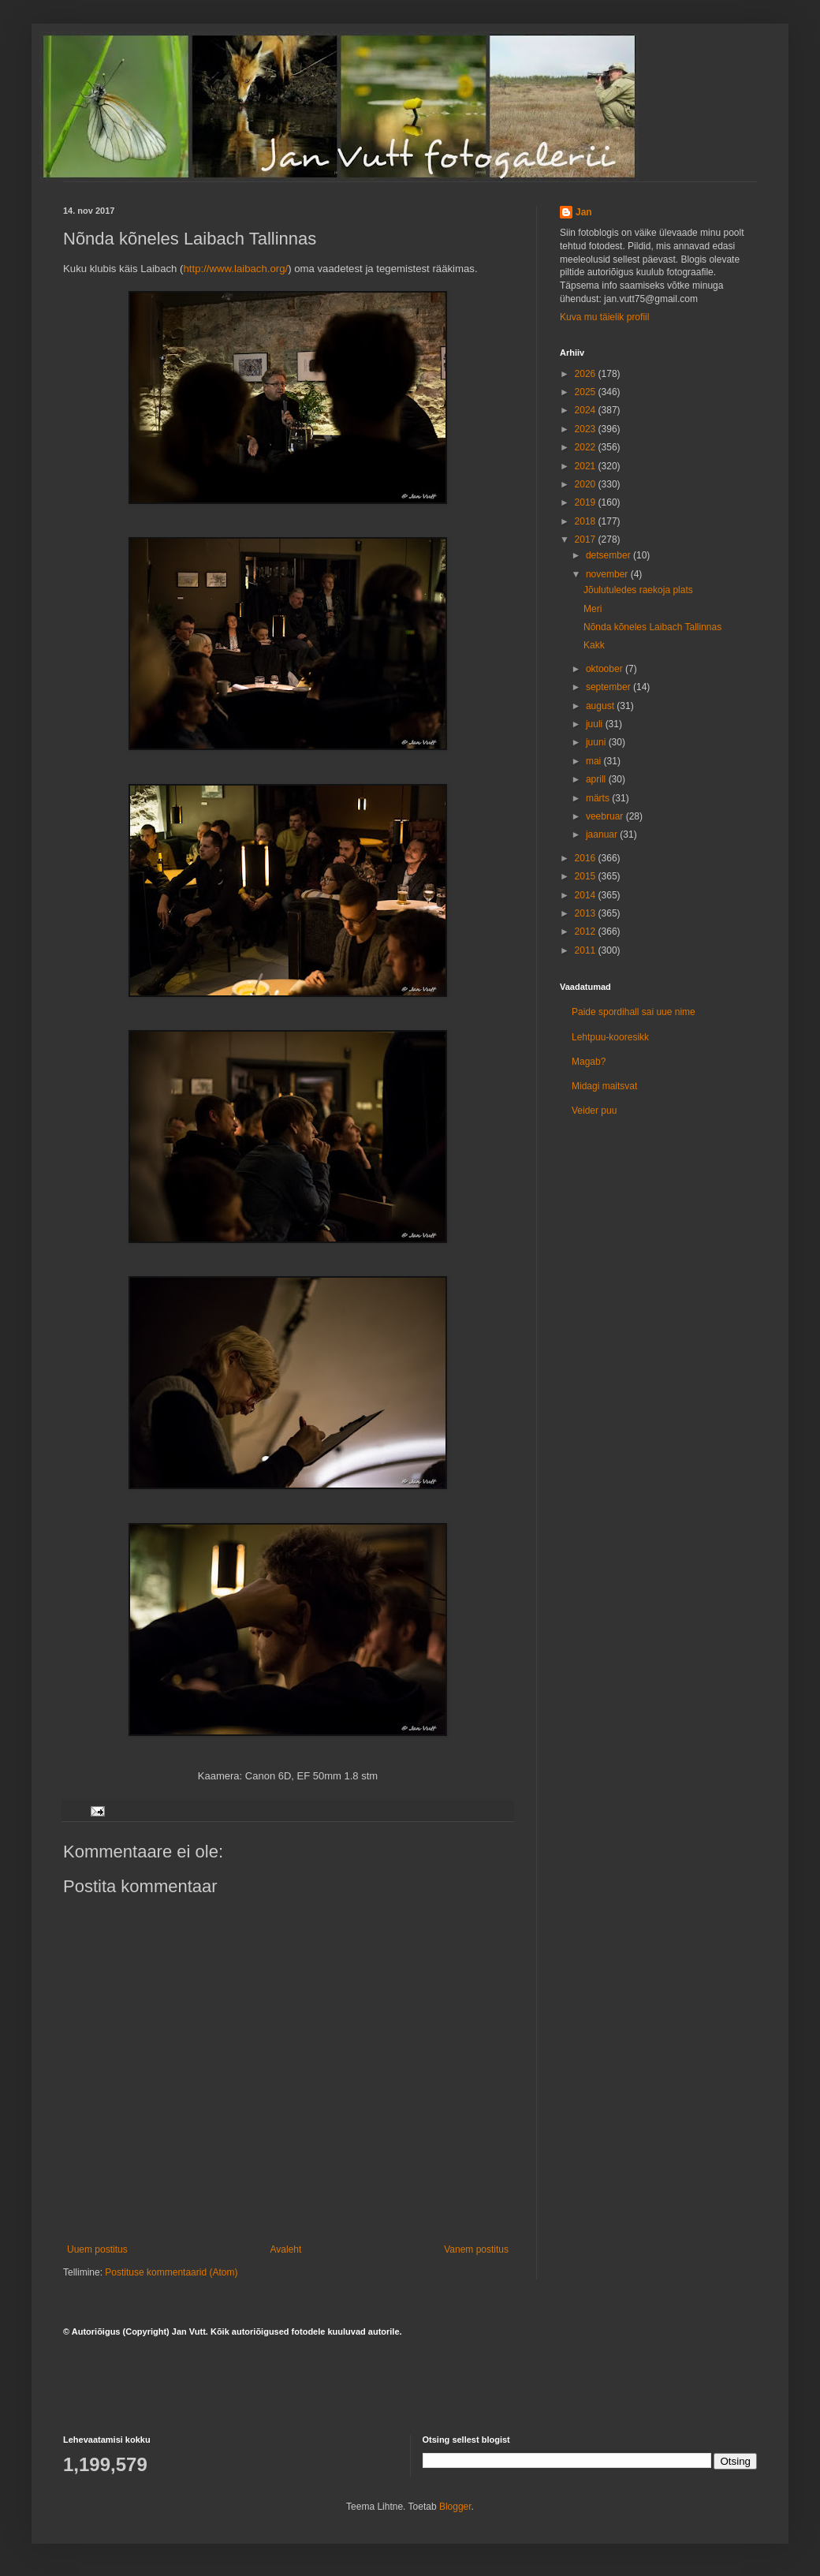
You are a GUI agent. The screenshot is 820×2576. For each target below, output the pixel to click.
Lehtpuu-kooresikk (610, 1037)
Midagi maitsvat (604, 1086)
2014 (586, 895)
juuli (596, 724)
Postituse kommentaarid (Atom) (171, 2272)
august (601, 705)
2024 (586, 410)
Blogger (455, 2506)
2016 (586, 858)
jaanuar (603, 834)
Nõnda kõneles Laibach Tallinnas (652, 627)
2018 (586, 521)
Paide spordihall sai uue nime (633, 1011)
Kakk (594, 645)
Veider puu (594, 1110)
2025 (586, 392)
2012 (586, 931)
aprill (597, 779)
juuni (597, 742)
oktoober (605, 668)
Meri (592, 608)
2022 (586, 447)
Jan (584, 212)
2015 (586, 876)
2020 (586, 484)
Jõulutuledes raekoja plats (638, 589)
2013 (586, 913)
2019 (586, 502)
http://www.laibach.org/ (235, 268)
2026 (586, 373)
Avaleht (286, 2249)
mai (595, 761)
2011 (586, 950)
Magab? (589, 1061)
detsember (609, 555)
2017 (586, 539)
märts (599, 798)
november (608, 574)
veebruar (606, 816)
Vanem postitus (476, 2249)
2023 (586, 429)
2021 (586, 466)
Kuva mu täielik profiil (604, 317)
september (609, 687)
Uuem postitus (97, 2249)
